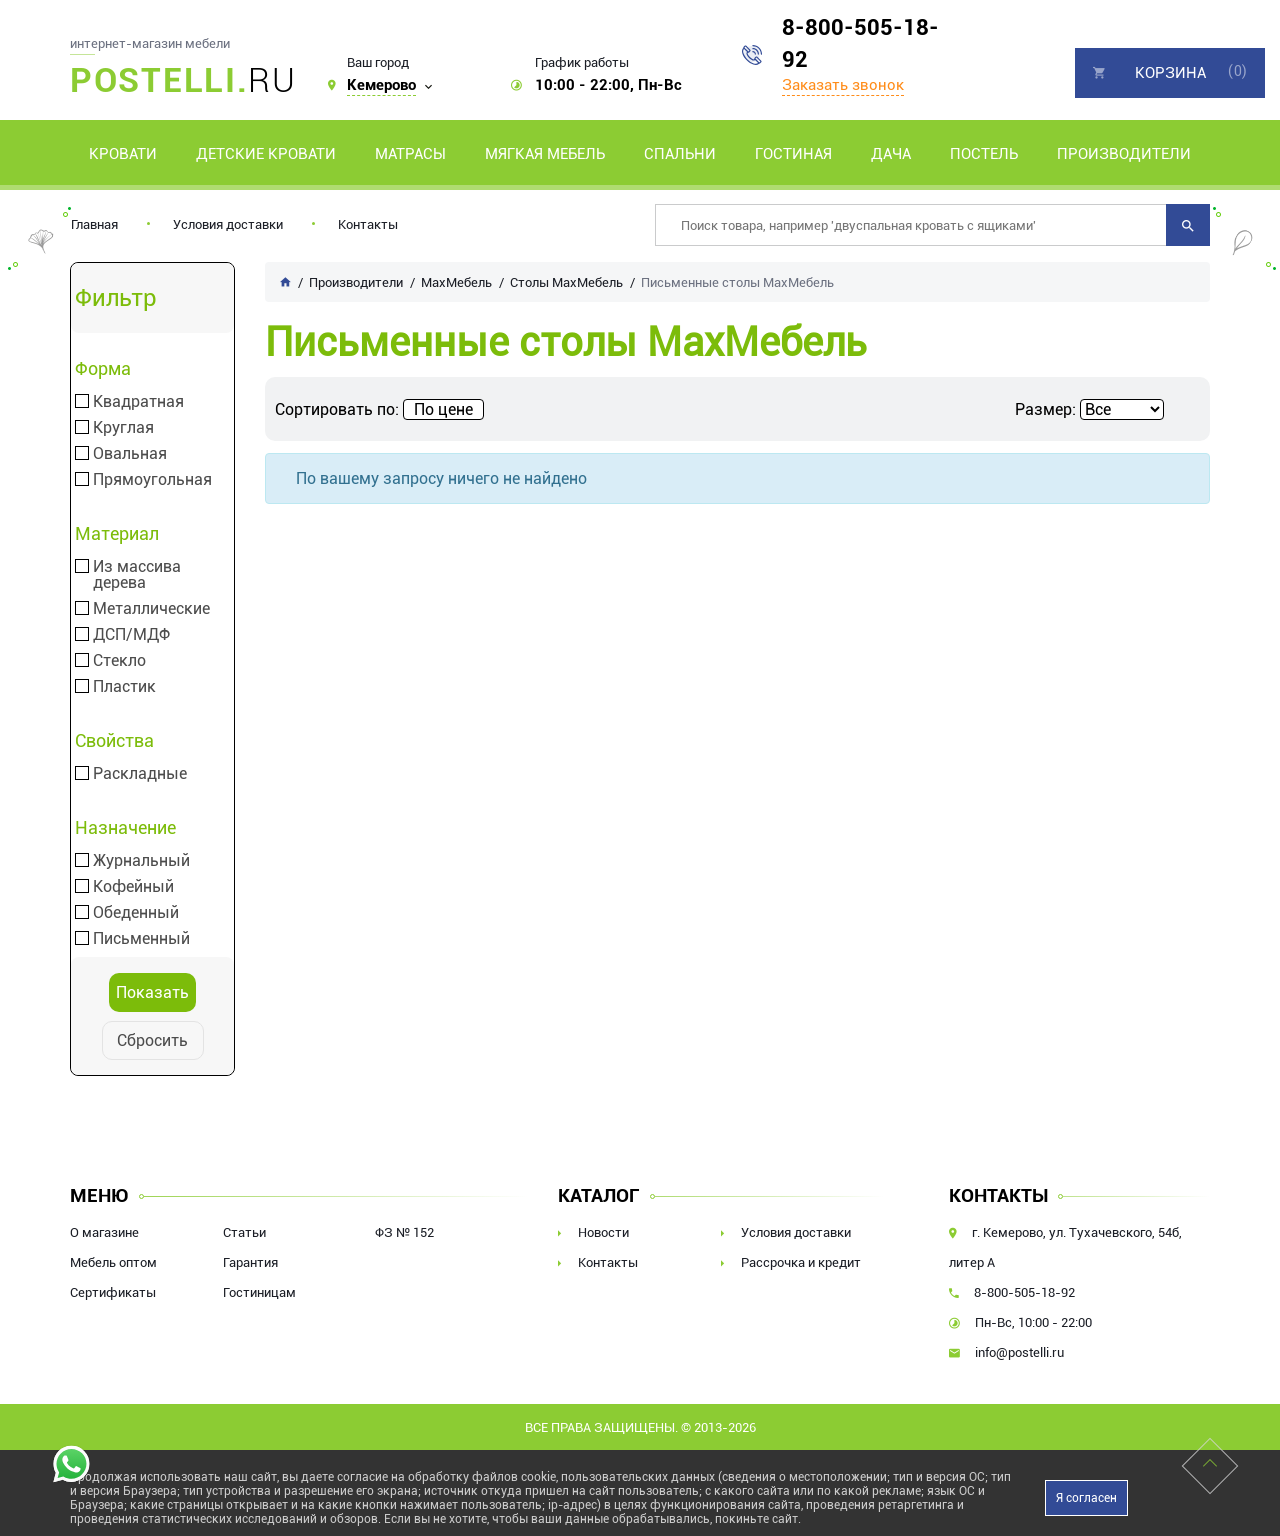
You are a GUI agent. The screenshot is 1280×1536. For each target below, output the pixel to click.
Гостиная (793, 154)
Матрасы (410, 154)
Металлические (151, 609)
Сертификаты (113, 1292)
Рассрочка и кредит (801, 1262)
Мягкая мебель (545, 154)
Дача (891, 154)
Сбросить (152, 1040)
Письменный (141, 939)
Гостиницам (259, 1292)
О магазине (104, 1232)
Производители (1124, 154)
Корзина (1170, 73)
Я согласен (1086, 1498)
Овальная (130, 454)
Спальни (680, 154)
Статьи (244, 1232)
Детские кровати (266, 154)
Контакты (368, 224)
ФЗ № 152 (404, 1232)
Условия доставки (228, 224)
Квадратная (138, 402)
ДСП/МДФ (131, 635)
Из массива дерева (137, 575)
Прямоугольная (152, 480)
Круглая (123, 428)
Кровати (123, 154)
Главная (94, 224)
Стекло (119, 661)
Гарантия (250, 1262)
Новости (603, 1232)
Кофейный (133, 887)
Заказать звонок (843, 85)
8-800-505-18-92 (860, 43)
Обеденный (136, 913)
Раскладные (140, 774)
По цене (443, 409)
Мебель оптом (113, 1262)
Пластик (124, 687)
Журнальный (141, 861)
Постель (984, 154)
